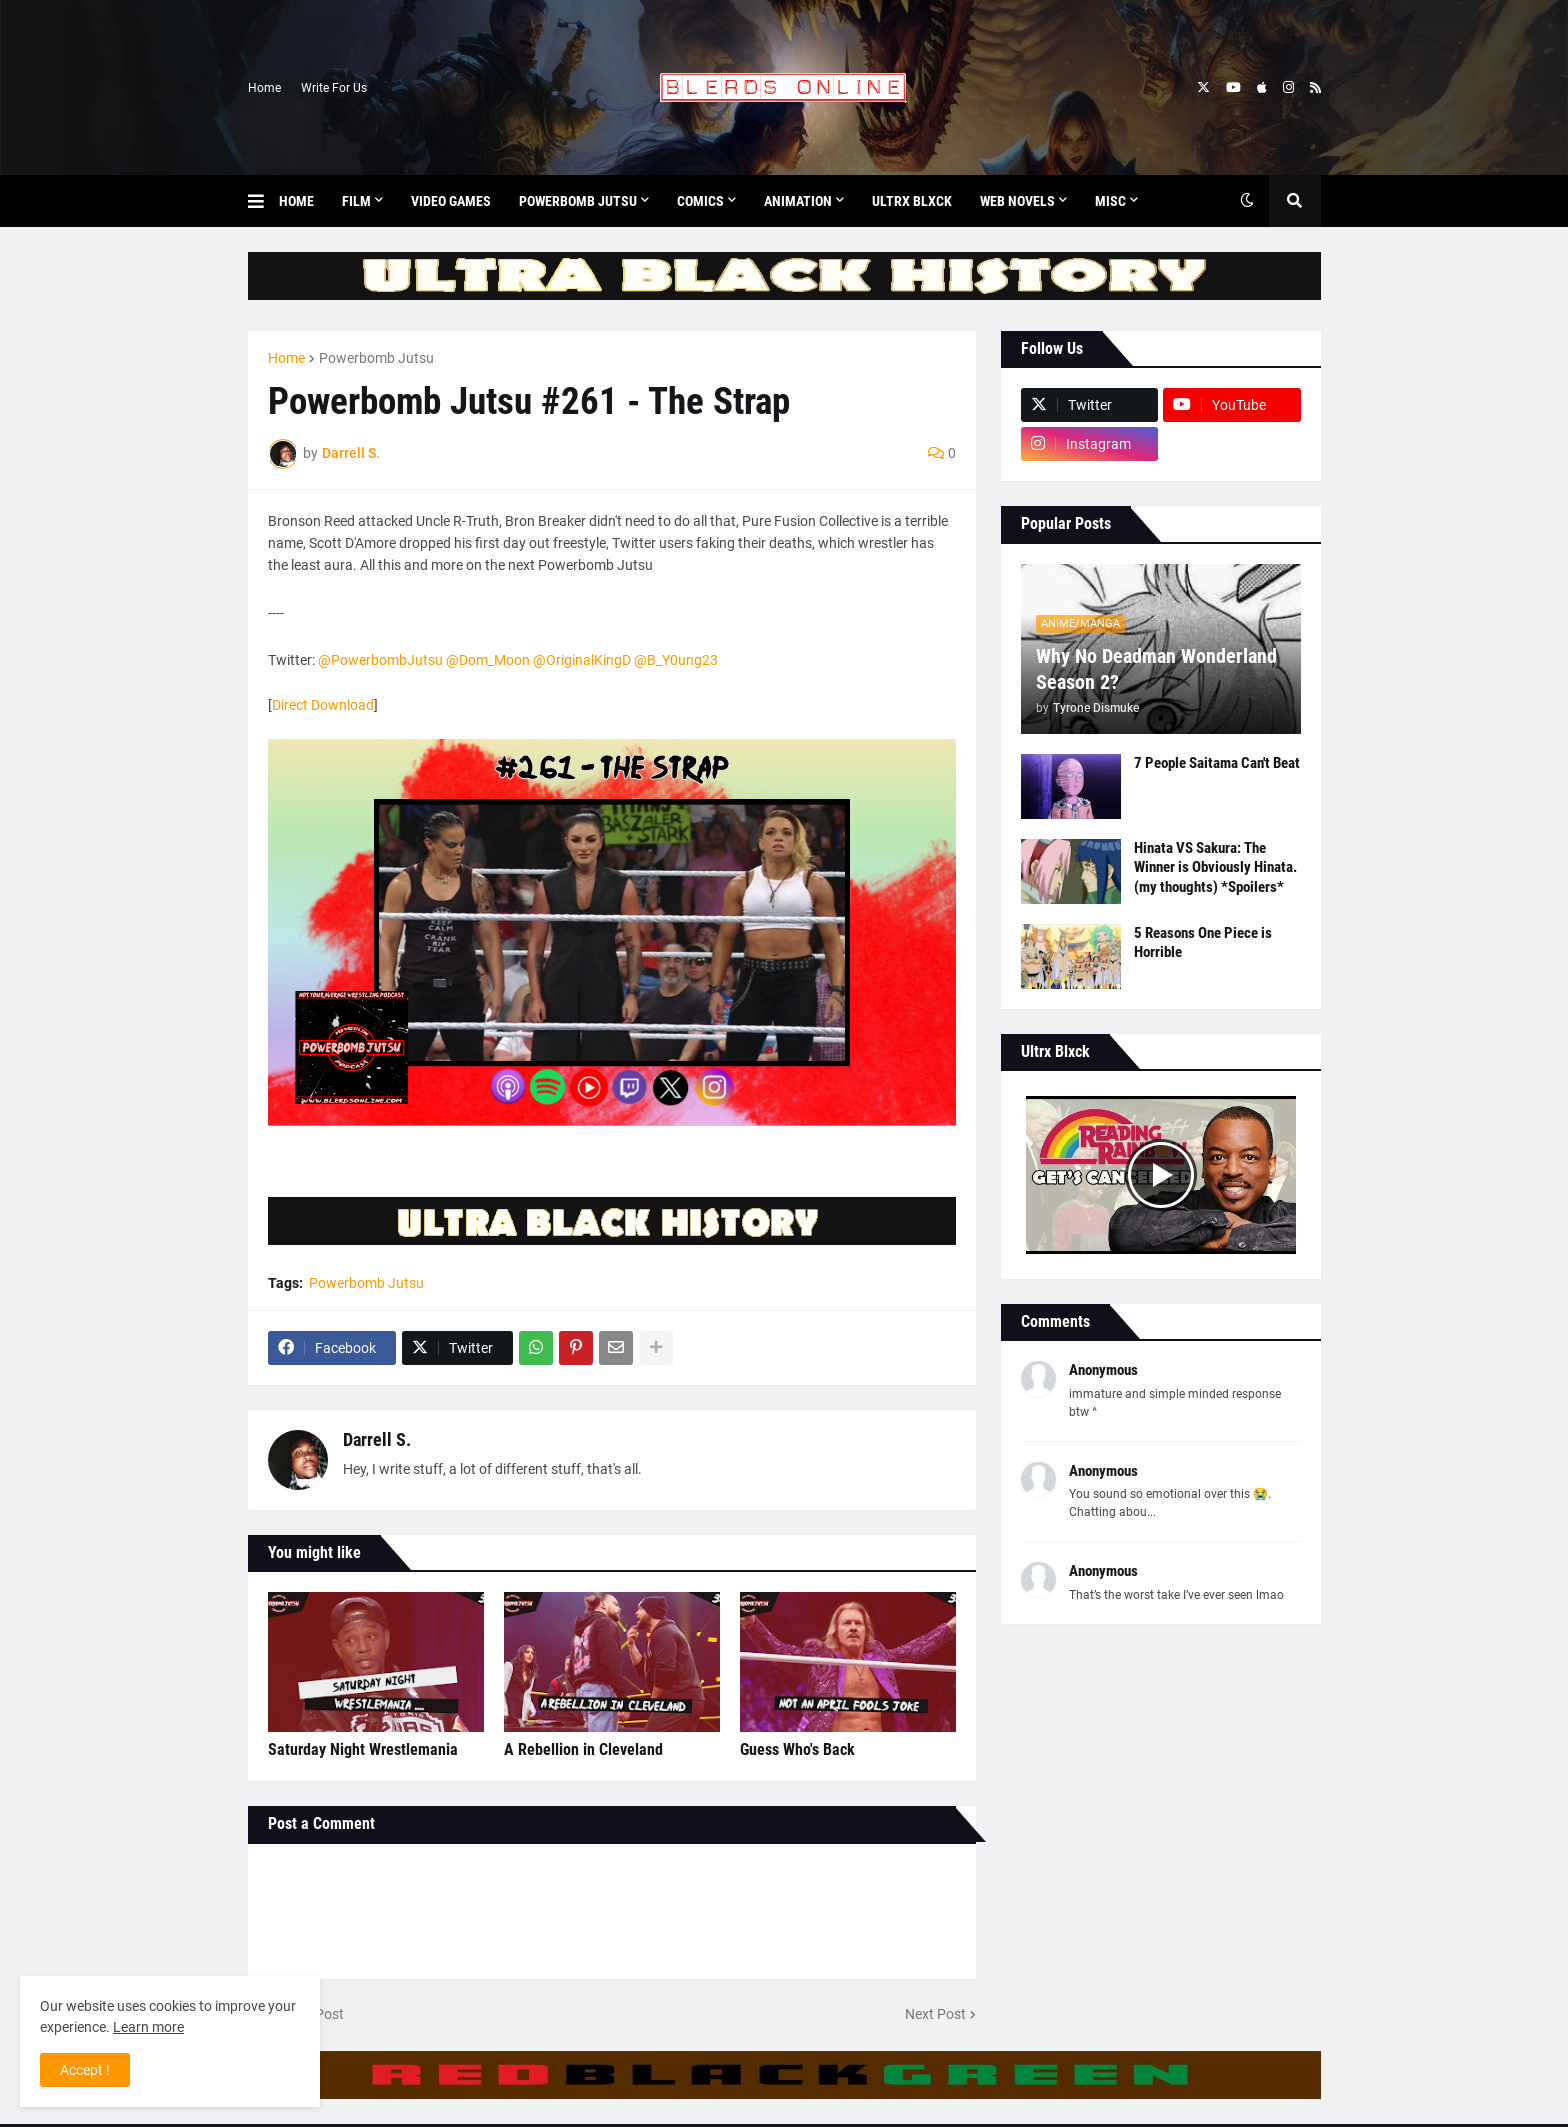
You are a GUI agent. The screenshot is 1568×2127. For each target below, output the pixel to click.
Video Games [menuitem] (451, 201)
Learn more (148, 2027)
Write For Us (334, 88)
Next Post (935, 2014)
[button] (263, 201)
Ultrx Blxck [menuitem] (912, 201)
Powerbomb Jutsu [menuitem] (578, 201)
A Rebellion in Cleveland (583, 1749)
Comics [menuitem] (700, 201)
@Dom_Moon (488, 660)
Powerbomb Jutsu (376, 358)
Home (264, 88)
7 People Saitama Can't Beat (1217, 763)
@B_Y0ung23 (676, 660)
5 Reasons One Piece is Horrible (1203, 943)
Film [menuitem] (356, 201)
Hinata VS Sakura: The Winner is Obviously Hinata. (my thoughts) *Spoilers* (1215, 867)
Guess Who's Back (797, 1749)
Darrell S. (377, 1439)
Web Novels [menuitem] (1017, 201)
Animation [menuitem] (798, 201)
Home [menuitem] (296, 201)
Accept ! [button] (85, 2070)
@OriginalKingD (582, 660)
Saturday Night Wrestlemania (363, 1749)
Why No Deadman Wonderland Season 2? (1156, 669)
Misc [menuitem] (1110, 201)
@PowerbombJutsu (380, 660)
